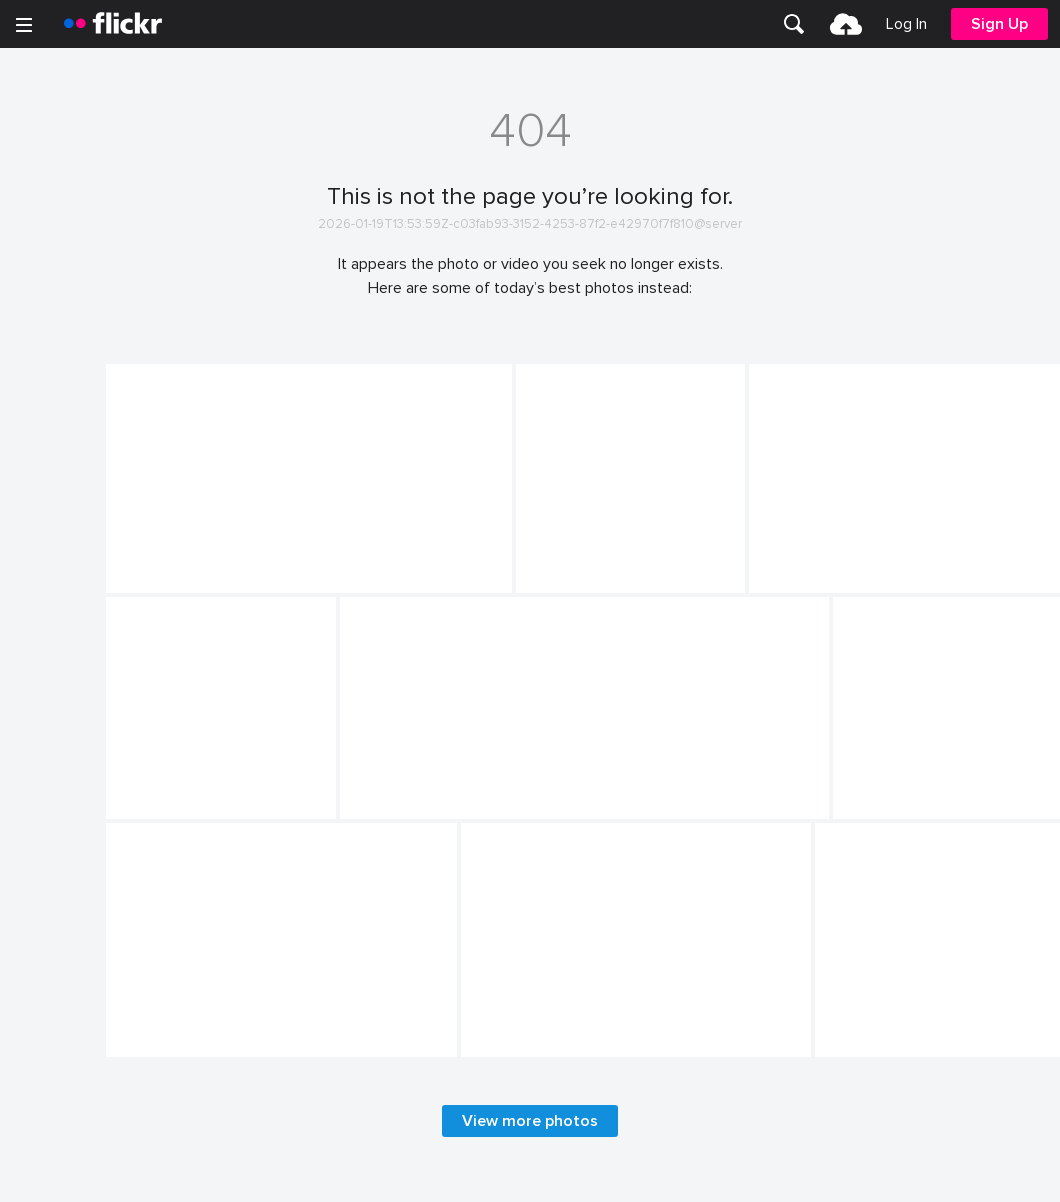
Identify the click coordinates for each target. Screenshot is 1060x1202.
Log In (906, 24)
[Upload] (846, 24)
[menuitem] (794, 24)
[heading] (113, 24)
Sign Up (999, 24)
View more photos (530, 1121)
